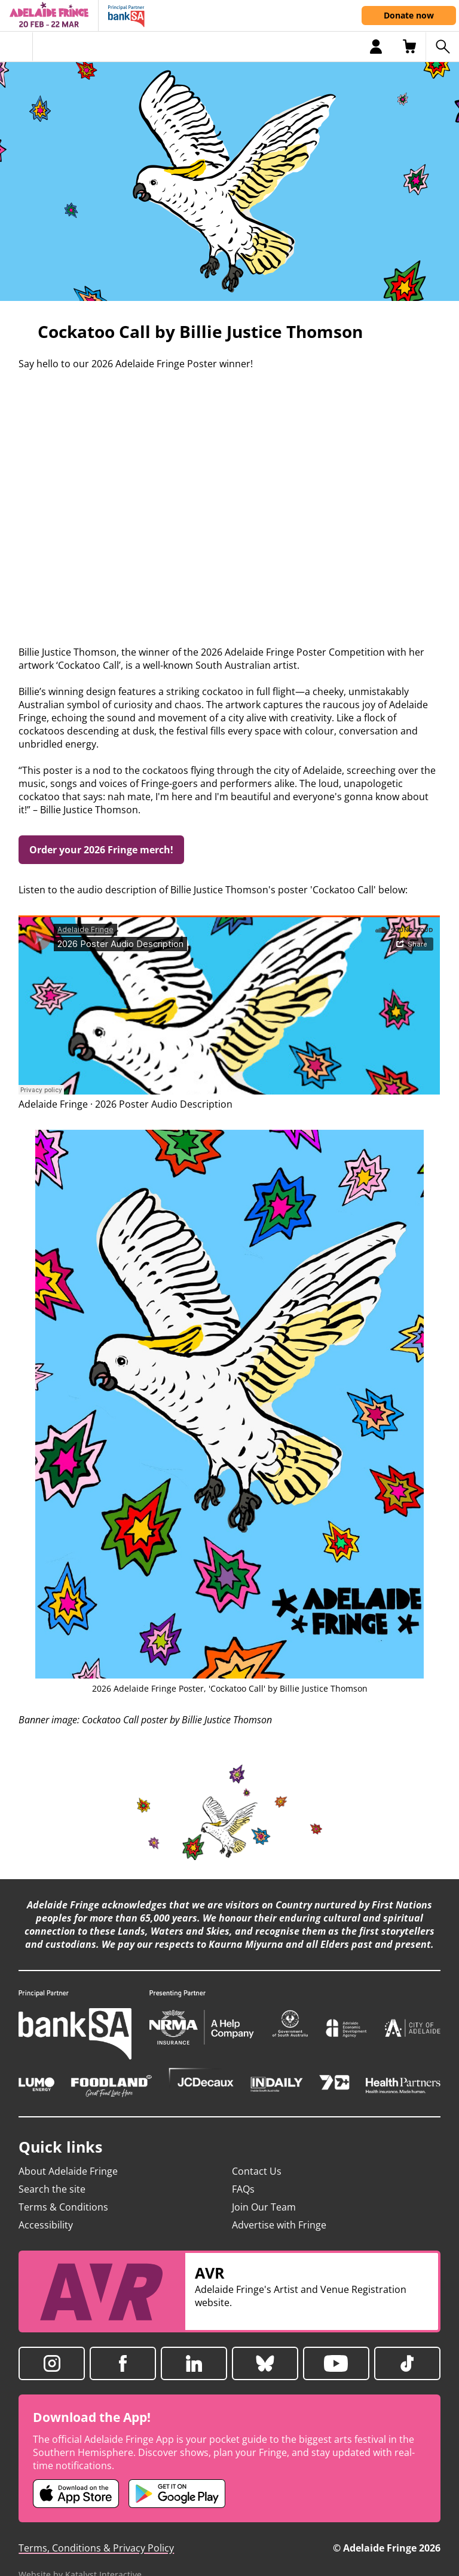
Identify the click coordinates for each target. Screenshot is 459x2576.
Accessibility (46, 2224)
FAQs (243, 2189)
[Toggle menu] (16, 47)
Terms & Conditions (63, 2207)
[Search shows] (442, 47)
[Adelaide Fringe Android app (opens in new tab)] (176, 2493)
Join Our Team (264, 2207)
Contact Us (256, 2171)
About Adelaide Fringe (68, 2171)
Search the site (52, 2189)
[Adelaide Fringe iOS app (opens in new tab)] (76, 2493)
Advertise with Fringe (279, 2224)
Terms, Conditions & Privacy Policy (96, 2548)
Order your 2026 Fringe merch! (101, 849)
